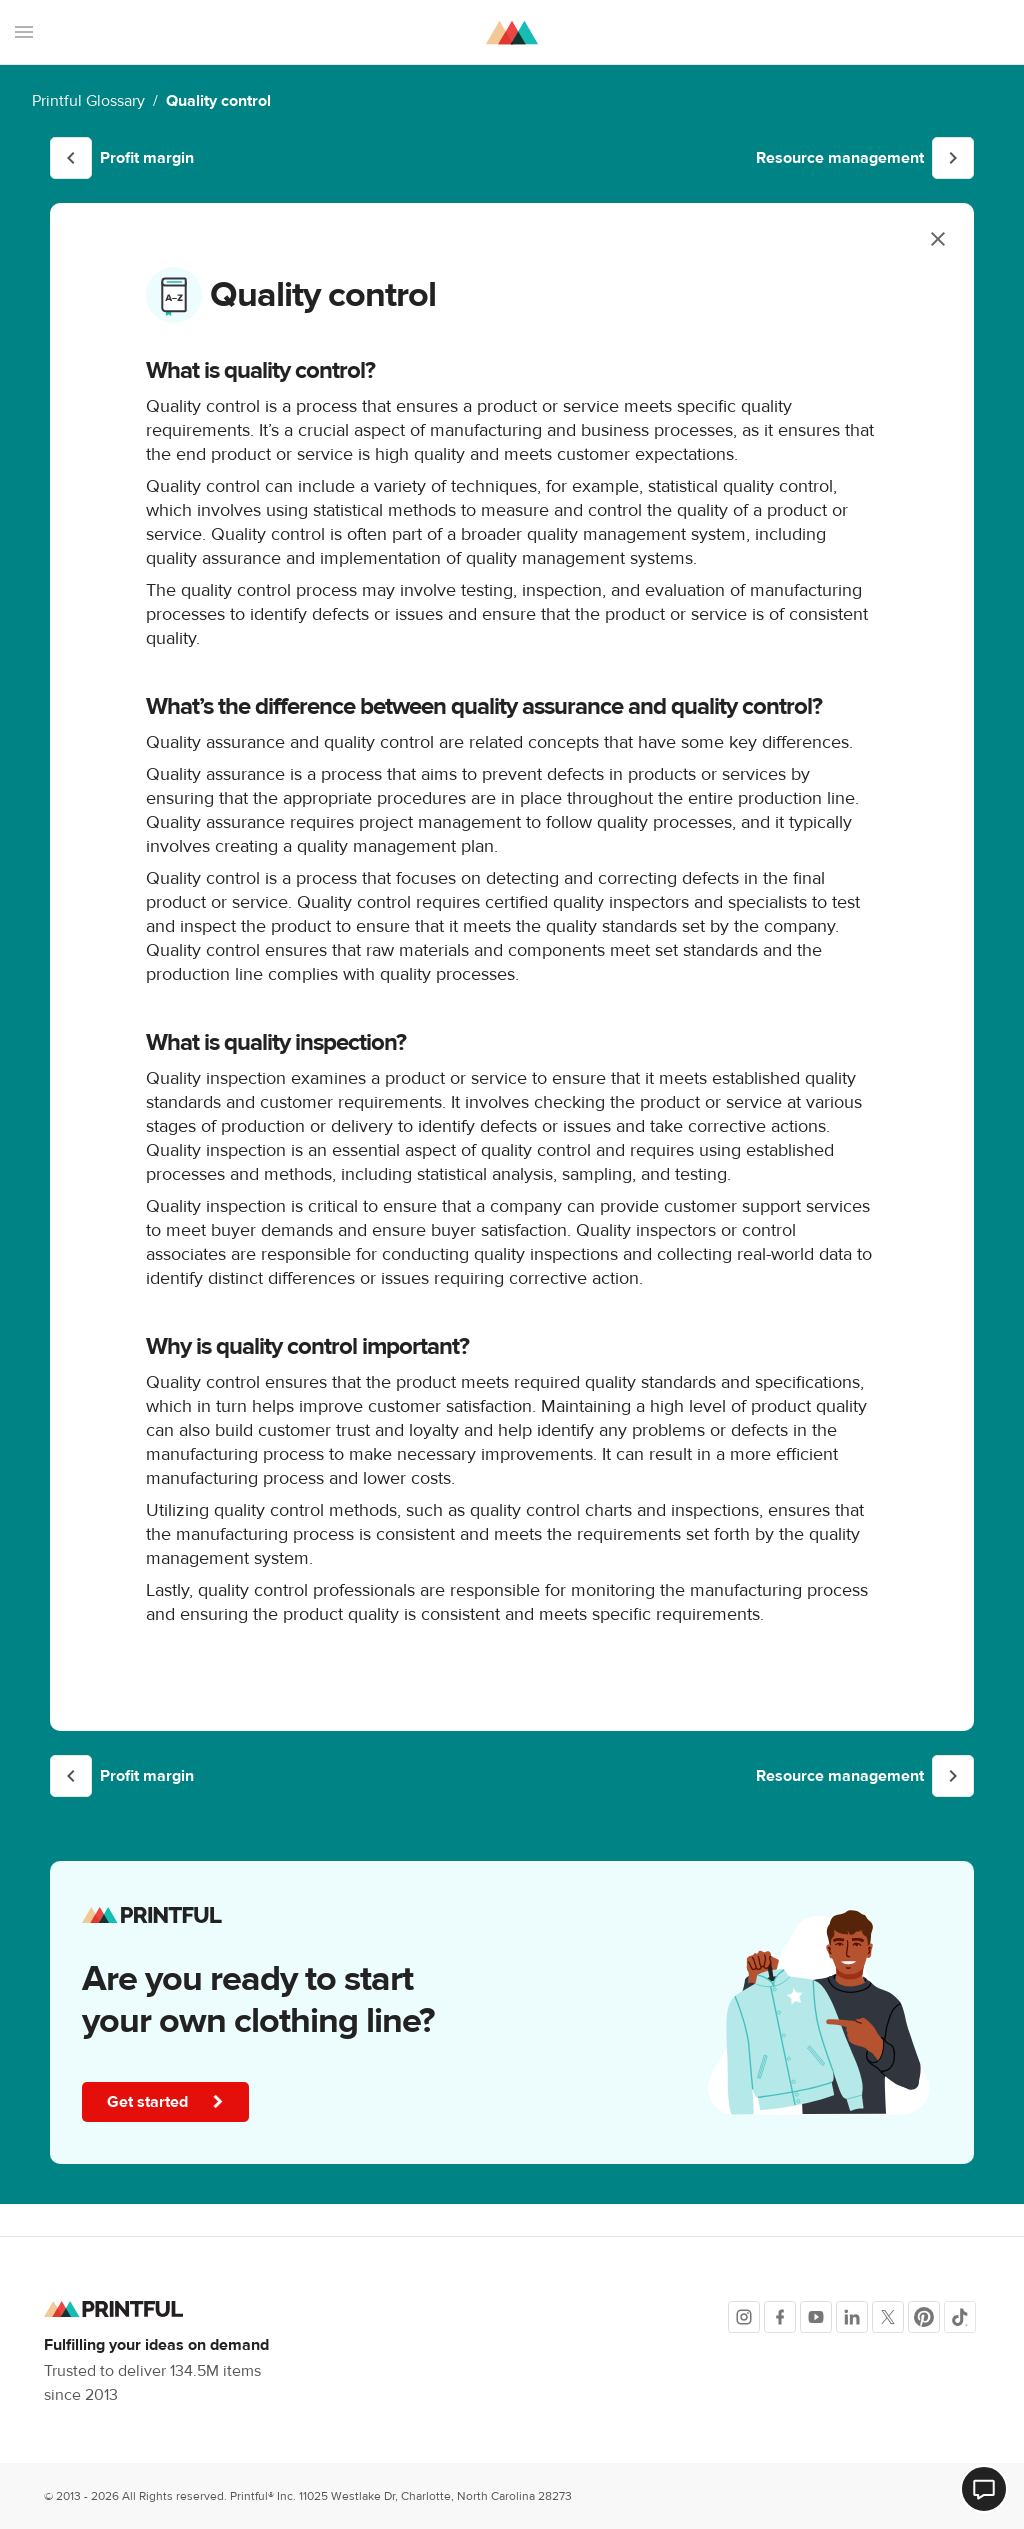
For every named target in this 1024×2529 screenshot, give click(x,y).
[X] (888, 2317)
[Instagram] (744, 2317)
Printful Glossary (88, 101)
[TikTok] (960, 2317)
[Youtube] (816, 2317)
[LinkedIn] (852, 2317)
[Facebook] (780, 2317)
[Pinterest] (924, 2317)
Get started (168, 2102)
